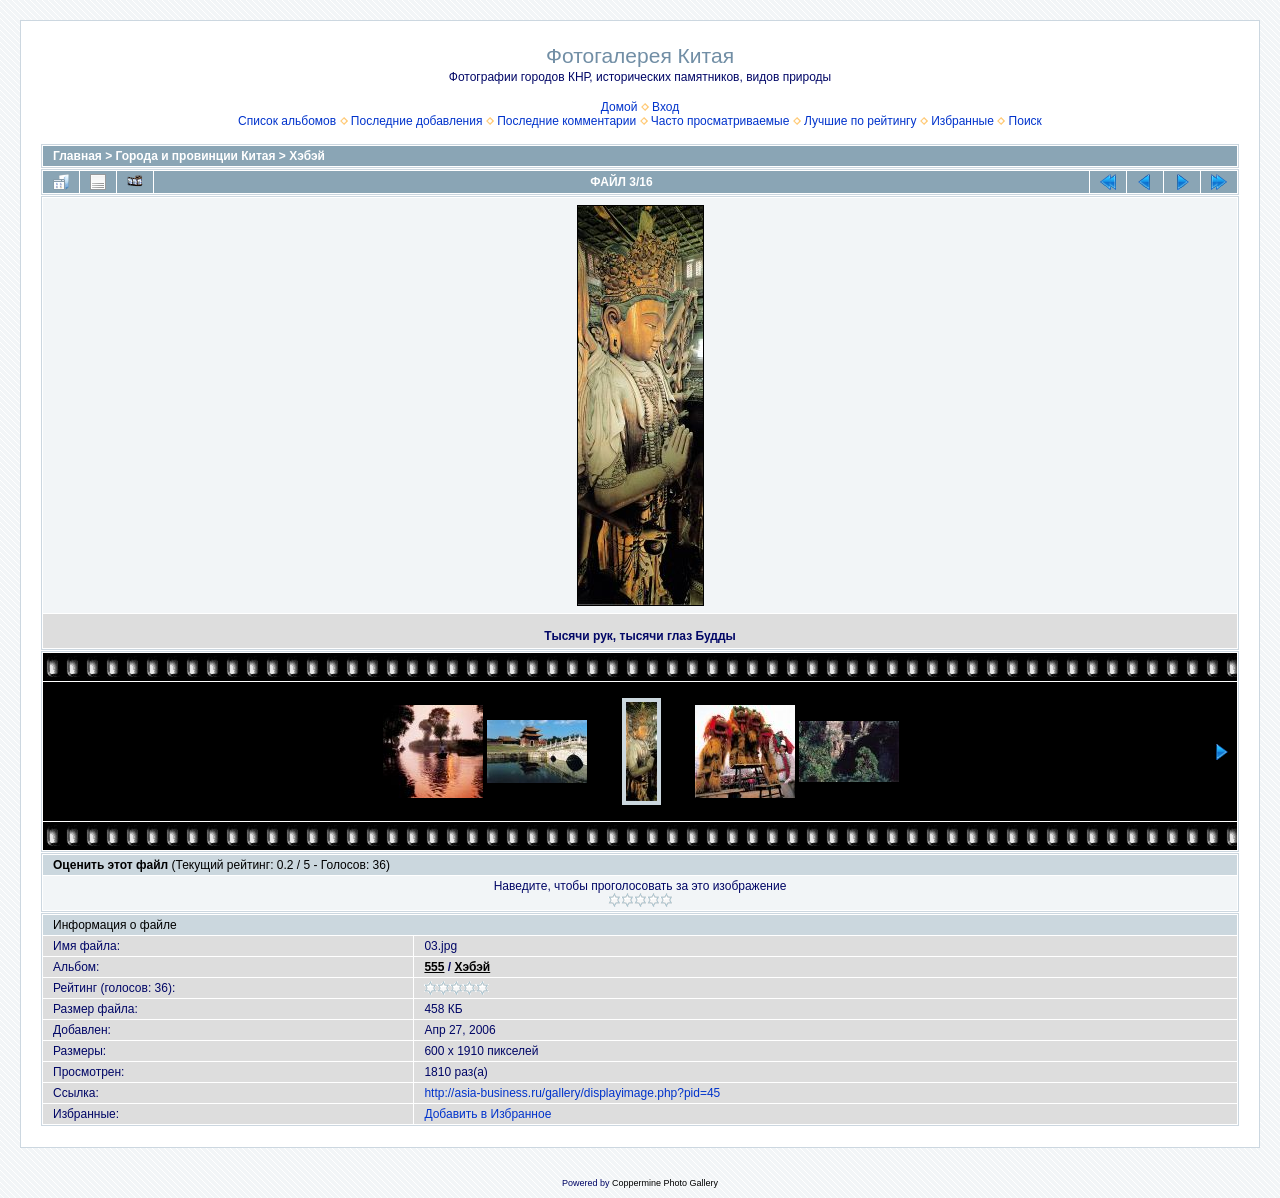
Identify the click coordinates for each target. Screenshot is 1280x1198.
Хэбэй (307, 156)
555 (434, 967)
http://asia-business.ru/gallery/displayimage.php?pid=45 (572, 1093)
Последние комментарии (566, 121)
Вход (665, 107)
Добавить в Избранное (487, 1114)
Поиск (1025, 121)
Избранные (962, 121)
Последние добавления (417, 121)
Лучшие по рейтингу (860, 121)
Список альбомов (287, 121)
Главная (77, 156)
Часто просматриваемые (720, 121)
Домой (619, 107)
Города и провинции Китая (196, 156)
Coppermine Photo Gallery (665, 1183)
